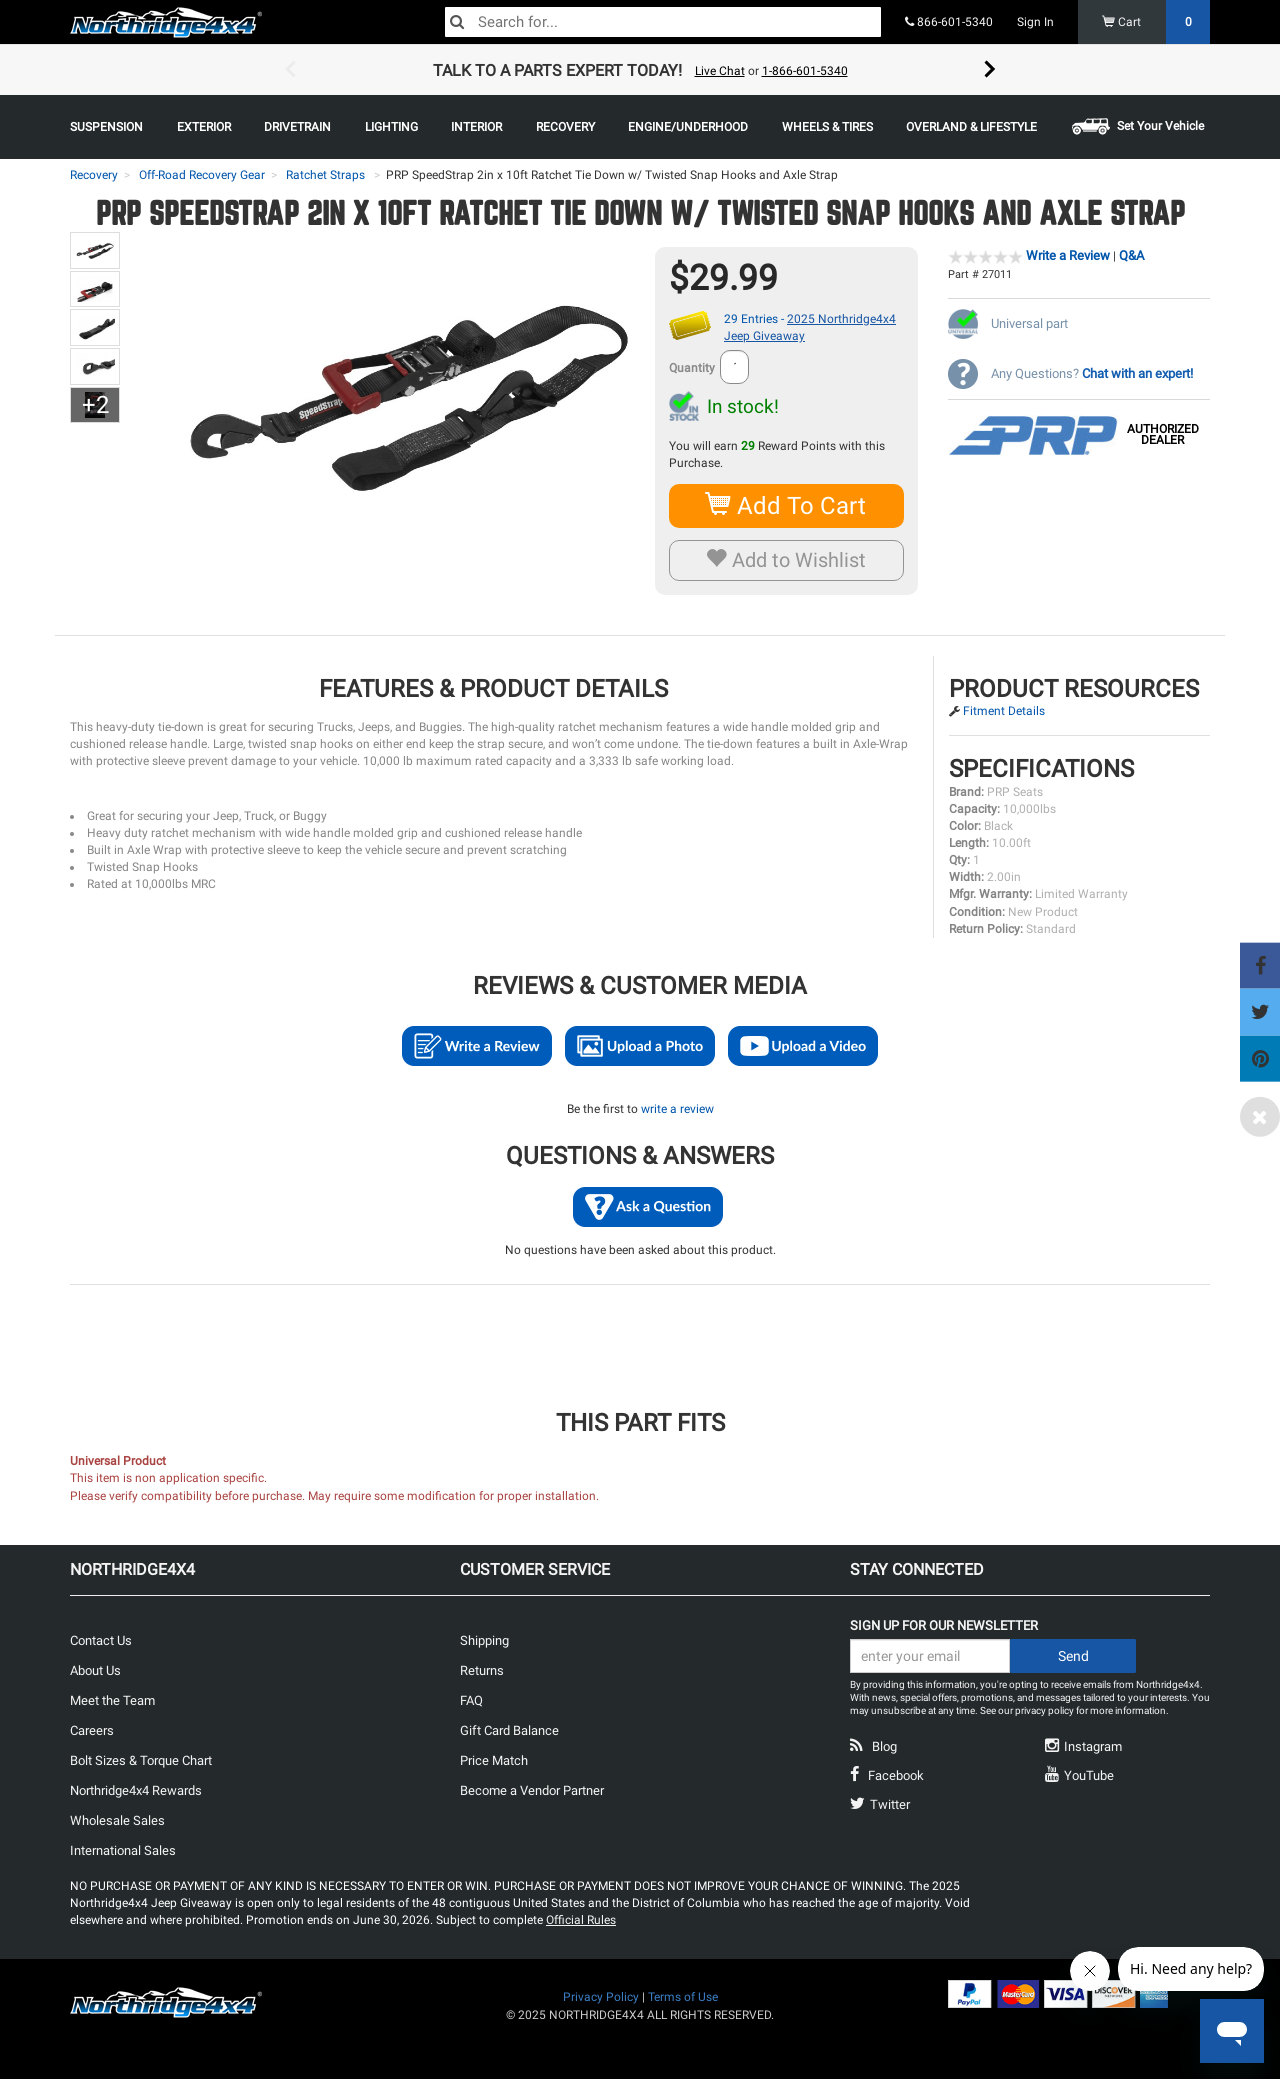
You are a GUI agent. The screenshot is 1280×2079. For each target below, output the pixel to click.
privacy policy (1044, 1710)
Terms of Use (683, 1997)
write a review (677, 1109)
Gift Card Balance (509, 1730)
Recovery (94, 175)
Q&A (1131, 255)
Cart (1156, 22)
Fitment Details (1004, 711)
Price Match (494, 1760)
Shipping (484, 1640)
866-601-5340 (949, 22)
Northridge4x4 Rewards (136, 1790)
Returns (482, 1670)
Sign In (1035, 22)
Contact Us (101, 1640)
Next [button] (990, 70)
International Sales (123, 1850)
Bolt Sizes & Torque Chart (141, 1760)
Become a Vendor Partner (532, 1790)
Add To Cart (786, 505)
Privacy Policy (601, 1997)
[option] (640, 70)
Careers (92, 1730)
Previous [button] (290, 70)
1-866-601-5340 (805, 71)
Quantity (692, 368)
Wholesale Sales (117, 1820)
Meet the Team (112, 1700)
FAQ (471, 1700)
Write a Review (1068, 255)
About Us (95, 1670)
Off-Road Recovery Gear (202, 175)
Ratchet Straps (325, 175)
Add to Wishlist (786, 560)
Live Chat (720, 71)
